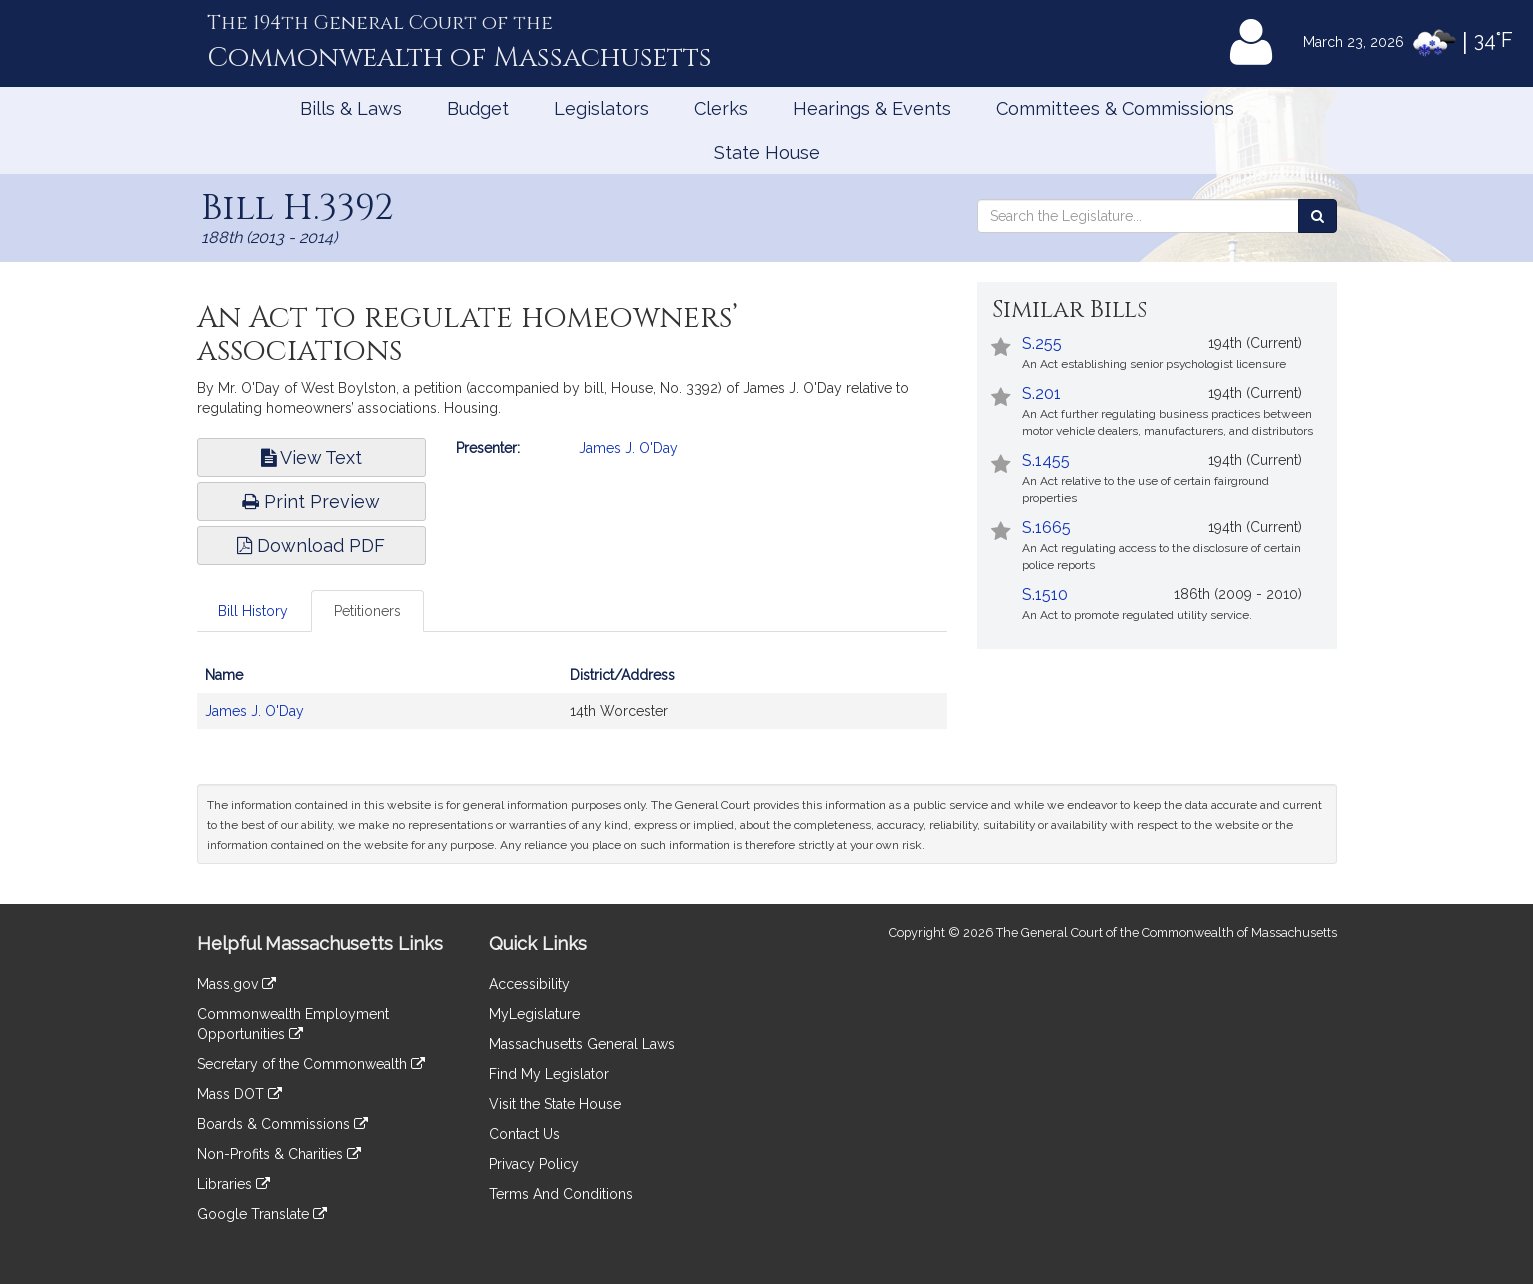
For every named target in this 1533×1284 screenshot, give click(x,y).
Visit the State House (555, 1104)
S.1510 (1045, 594)
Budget (478, 108)
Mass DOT (239, 1094)
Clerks (721, 108)
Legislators (601, 108)
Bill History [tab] (253, 611)
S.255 (1042, 343)
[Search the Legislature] (1317, 216)
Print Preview (311, 501)
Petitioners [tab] (367, 611)
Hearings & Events (872, 108)
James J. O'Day (628, 448)
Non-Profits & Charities (279, 1154)
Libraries (233, 1184)
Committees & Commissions (1115, 108)
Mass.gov (236, 984)
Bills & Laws (351, 108)
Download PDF (311, 545)
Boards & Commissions (282, 1124)
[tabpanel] (572, 703)
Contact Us (524, 1134)
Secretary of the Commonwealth (311, 1064)
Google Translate (262, 1214)
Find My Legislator (549, 1074)
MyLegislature (534, 1014)
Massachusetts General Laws (582, 1044)
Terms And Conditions (561, 1194)
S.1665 (1046, 527)
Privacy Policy (534, 1164)
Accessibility (529, 984)
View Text (311, 457)
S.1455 (1046, 460)
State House (767, 152)
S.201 (1041, 393)
